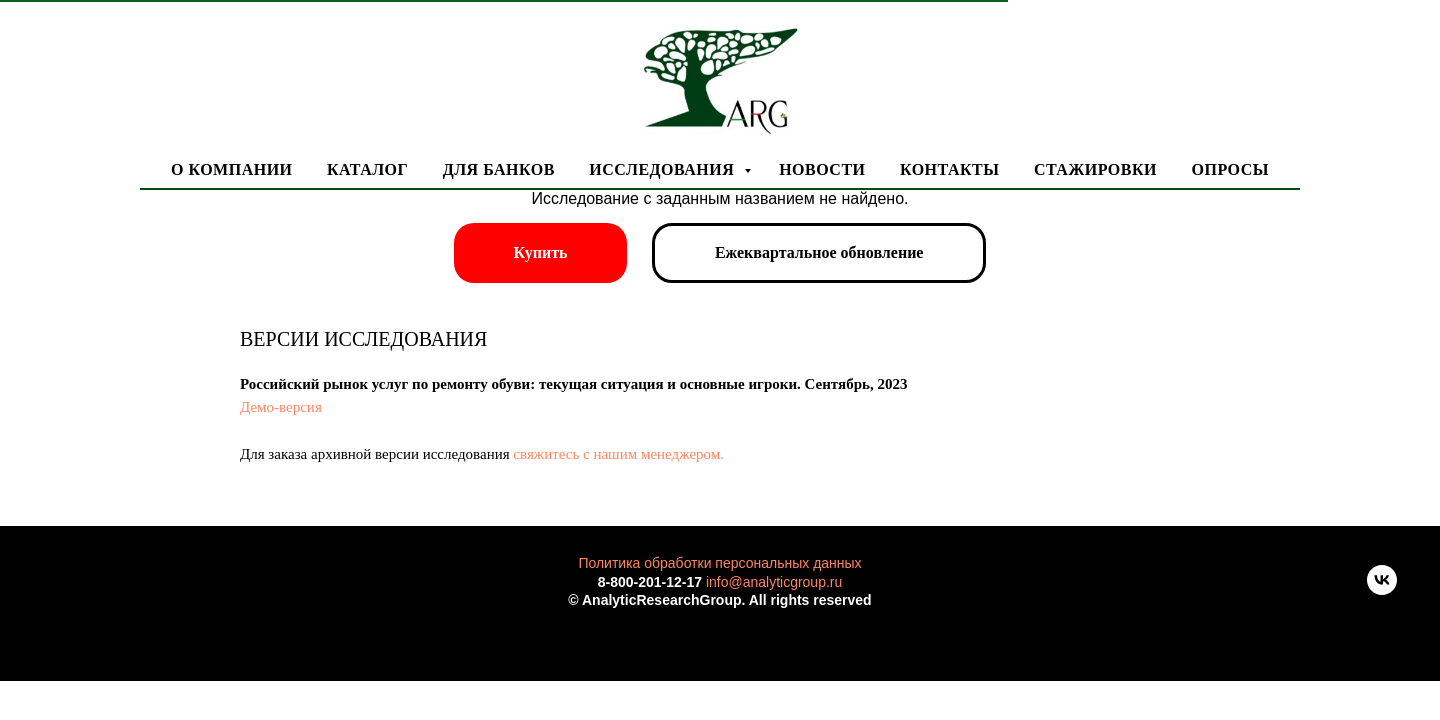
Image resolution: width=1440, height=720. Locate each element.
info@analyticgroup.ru (774, 582)
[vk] (1382, 589)
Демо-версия (281, 407)
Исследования (663, 169)
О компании (232, 169)
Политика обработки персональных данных (719, 563)
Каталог (367, 169)
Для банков (499, 169)
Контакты (950, 169)
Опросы (1229, 169)
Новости (822, 169)
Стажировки (1095, 169)
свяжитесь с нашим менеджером (616, 454)
